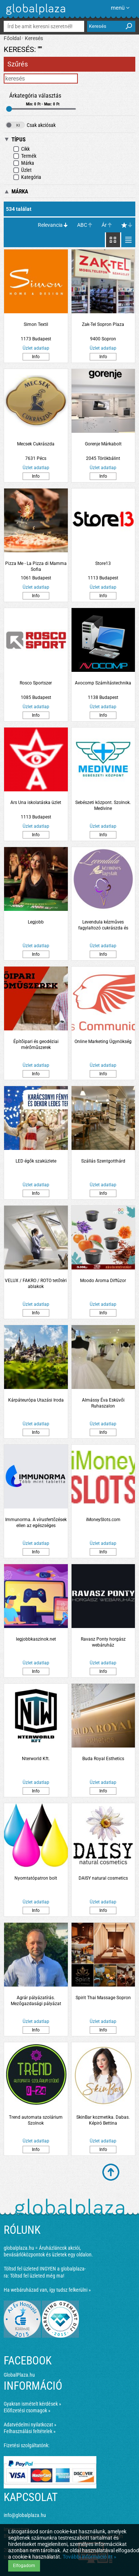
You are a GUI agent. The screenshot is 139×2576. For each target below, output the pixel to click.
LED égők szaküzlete (36, 1161)
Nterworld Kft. (36, 1758)
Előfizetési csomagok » (27, 2410)
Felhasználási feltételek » (30, 2431)
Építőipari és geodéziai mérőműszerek (36, 1044)
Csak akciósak (31, 125)
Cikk (21, 149)
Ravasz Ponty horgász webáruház (103, 1642)
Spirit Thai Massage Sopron (103, 1997)
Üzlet (22, 170)
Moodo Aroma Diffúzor (103, 1280)
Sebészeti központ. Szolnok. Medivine (103, 805)
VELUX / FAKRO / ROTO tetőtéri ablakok (36, 1283)
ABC (82, 225)
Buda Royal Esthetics (103, 1758)
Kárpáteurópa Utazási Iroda (36, 1400)
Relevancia (50, 225)
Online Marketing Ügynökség (103, 1041)
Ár (104, 225)
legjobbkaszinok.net (36, 1639)
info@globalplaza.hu (25, 2515)
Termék (24, 156)
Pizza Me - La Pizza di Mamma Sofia (36, 566)
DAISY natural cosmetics (103, 1878)
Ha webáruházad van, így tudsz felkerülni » (47, 2290)
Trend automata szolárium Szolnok (36, 2120)
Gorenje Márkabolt (103, 444)
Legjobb (36, 922)
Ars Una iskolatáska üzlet (35, 802)
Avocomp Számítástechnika (103, 683)
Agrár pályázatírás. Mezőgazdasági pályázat (36, 2000)
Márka (23, 163)
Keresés (34, 38)
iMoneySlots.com (103, 1519)
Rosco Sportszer (36, 683)
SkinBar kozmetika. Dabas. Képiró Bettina (103, 2120)
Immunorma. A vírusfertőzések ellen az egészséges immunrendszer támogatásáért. (36, 1523)
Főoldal (12, 38)
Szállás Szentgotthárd (103, 1161)
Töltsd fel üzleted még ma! (37, 2276)
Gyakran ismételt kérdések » (32, 2404)
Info (36, 356)
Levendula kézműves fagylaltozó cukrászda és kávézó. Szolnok (103, 925)
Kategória (27, 177)
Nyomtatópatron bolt (35, 1878)
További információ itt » (89, 2557)
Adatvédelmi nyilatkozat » (30, 2425)
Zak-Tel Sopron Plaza (103, 324)
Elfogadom (24, 2565)
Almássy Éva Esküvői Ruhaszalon (103, 1403)
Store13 (103, 563)
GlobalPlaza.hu (19, 2375)
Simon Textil (36, 324)
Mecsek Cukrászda (35, 444)
